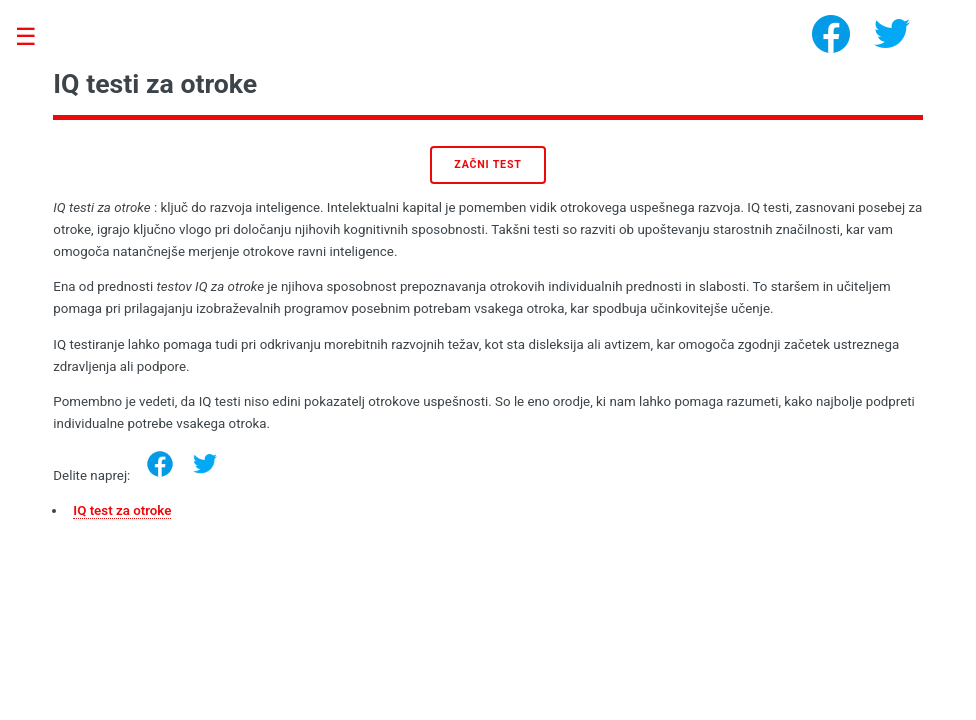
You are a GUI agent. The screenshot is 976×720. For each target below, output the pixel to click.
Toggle (36, 37)
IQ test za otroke (122, 510)
